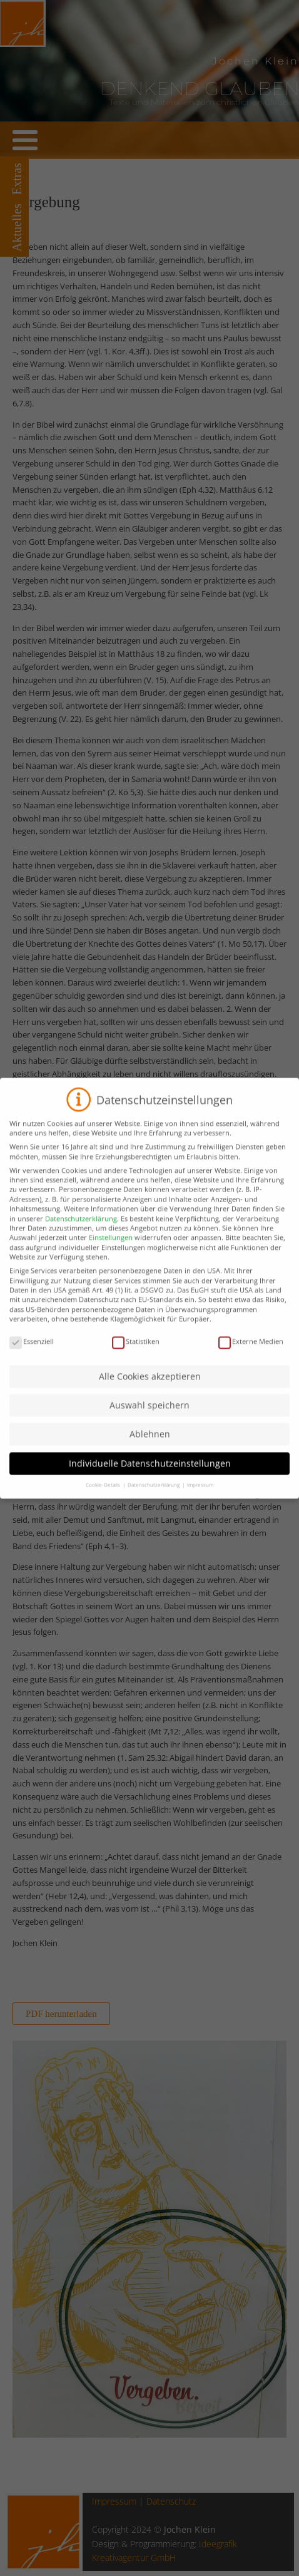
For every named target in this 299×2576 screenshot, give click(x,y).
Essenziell (31, 1353)
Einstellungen (111, 1249)
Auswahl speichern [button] (149, 1417)
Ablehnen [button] (149, 1446)
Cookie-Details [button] (103, 1496)
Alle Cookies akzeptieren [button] (150, 1388)
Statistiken (136, 1353)
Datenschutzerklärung (81, 1230)
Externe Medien (250, 1353)
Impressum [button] (200, 1496)
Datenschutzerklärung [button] (154, 1496)
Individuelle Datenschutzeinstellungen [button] (150, 1475)
